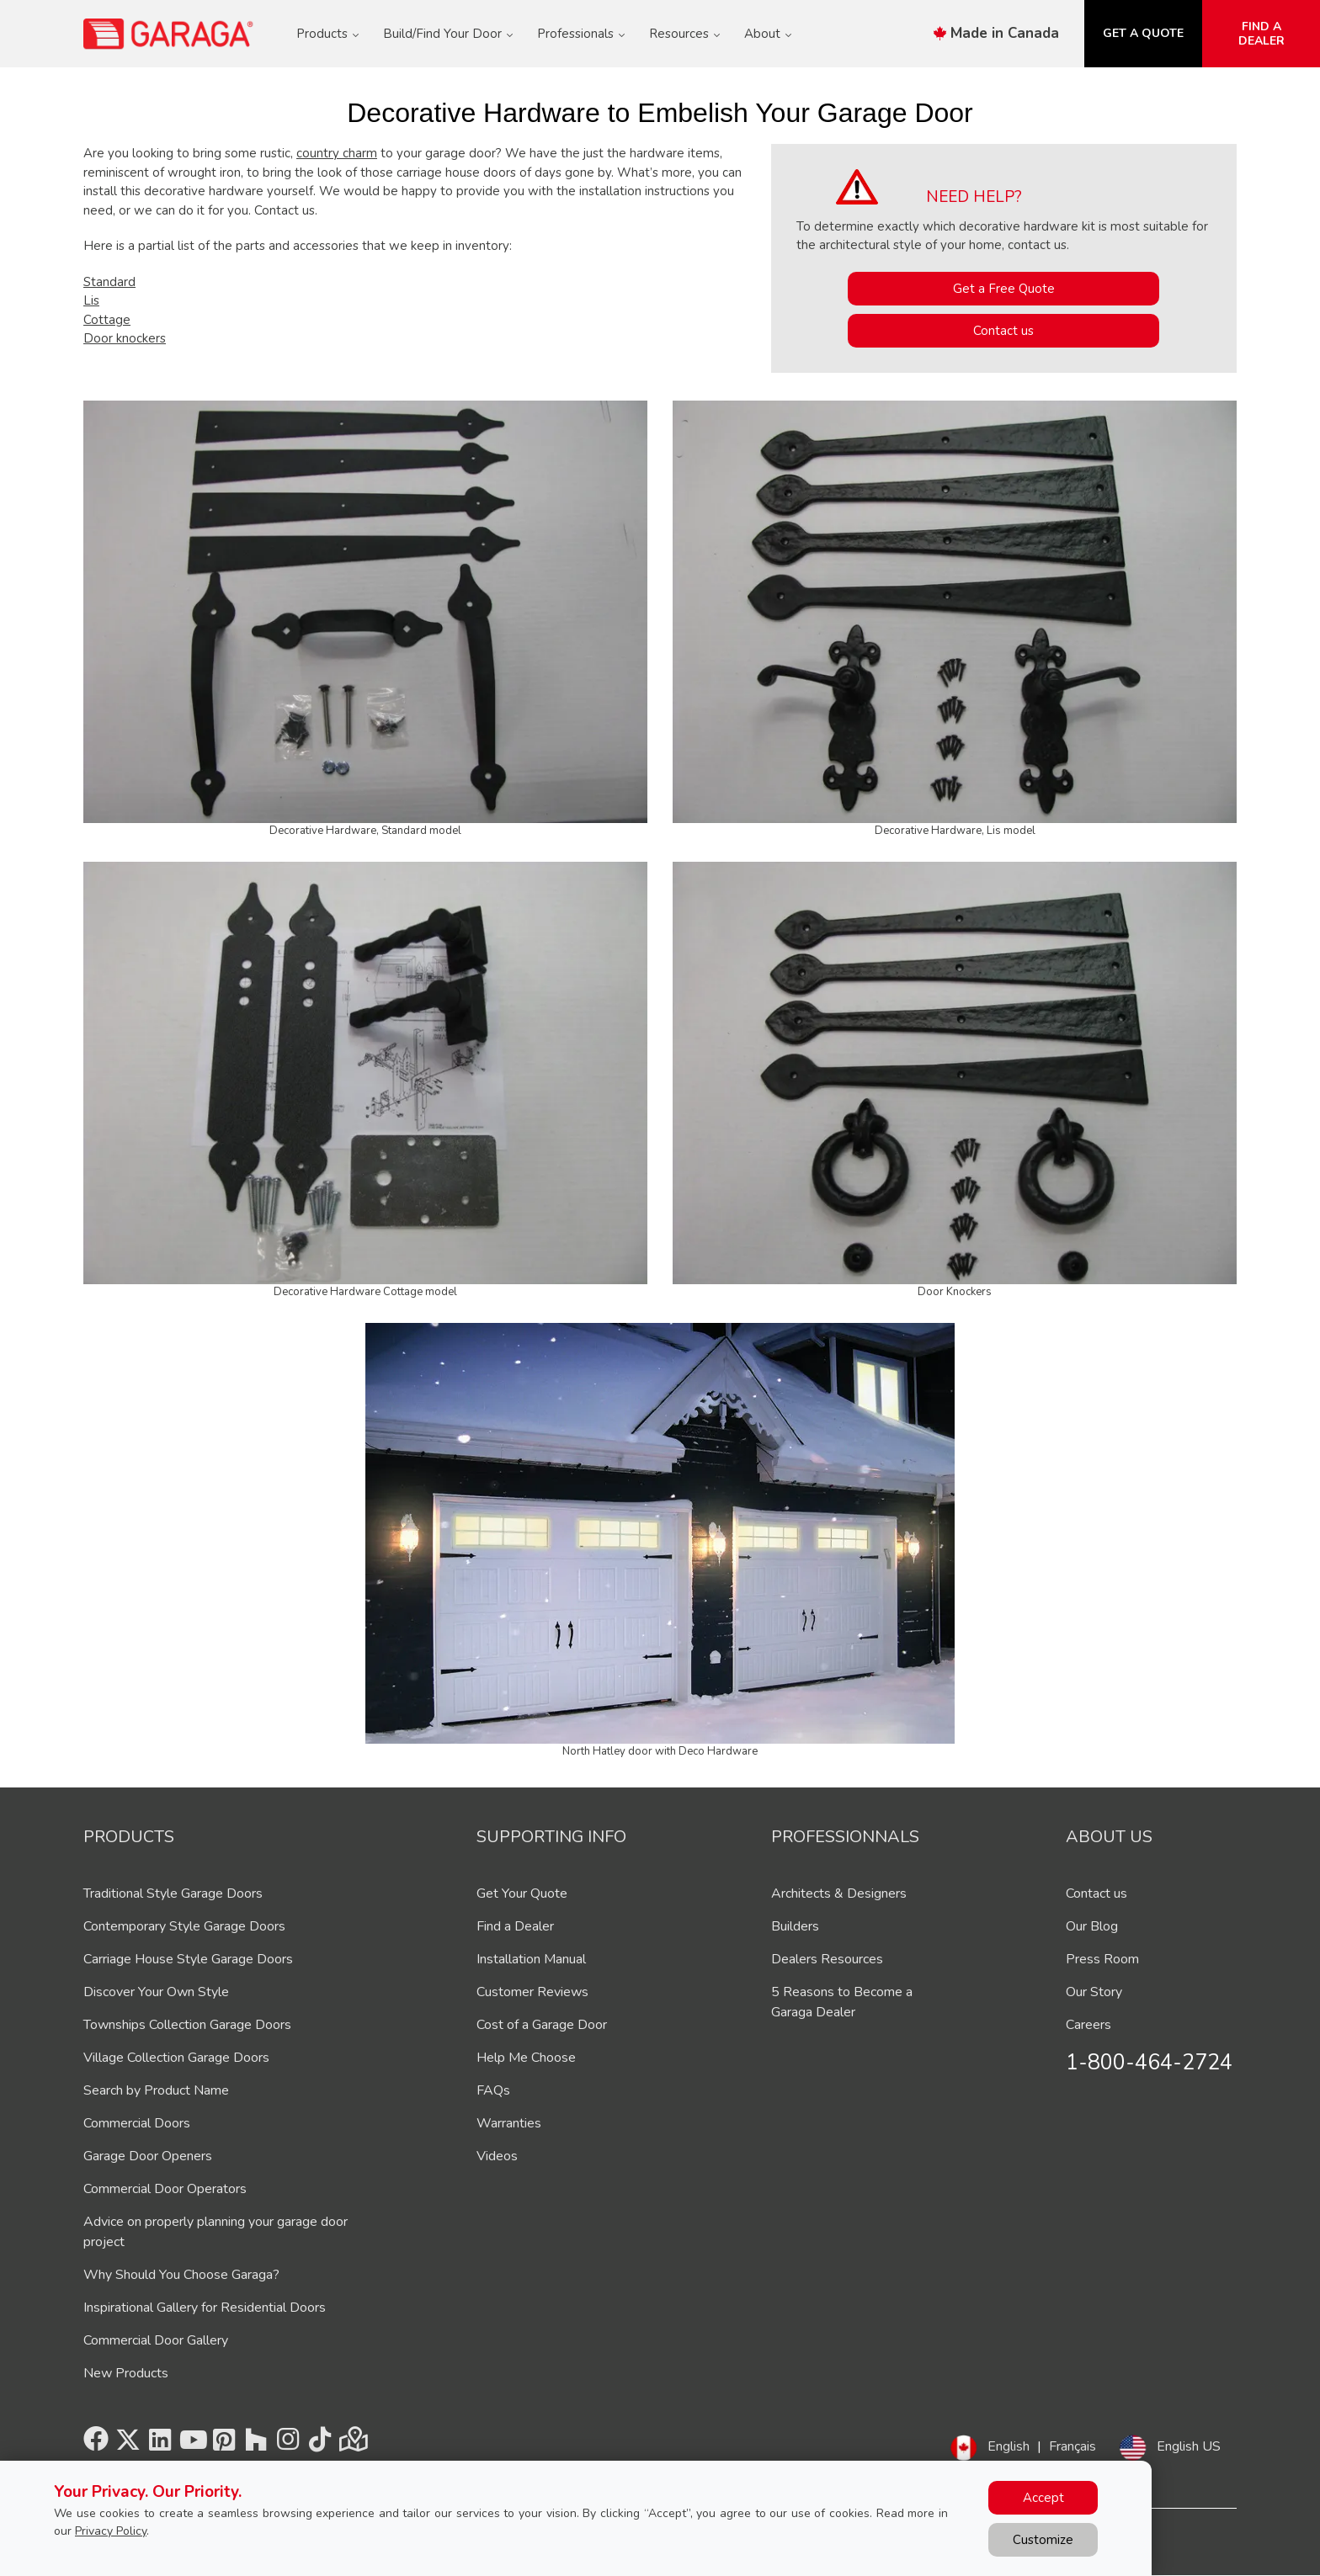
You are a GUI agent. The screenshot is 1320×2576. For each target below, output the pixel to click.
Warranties (508, 2123)
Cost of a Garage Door (541, 2025)
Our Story (1094, 1992)
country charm (336, 153)
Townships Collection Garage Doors (187, 2025)
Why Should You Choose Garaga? (181, 2274)
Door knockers (124, 338)
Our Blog (1092, 1926)
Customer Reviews (532, 1992)
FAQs (493, 2090)
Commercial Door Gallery (155, 2340)
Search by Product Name (156, 2090)
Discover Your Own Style (156, 1992)
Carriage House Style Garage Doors (188, 1959)
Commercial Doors (136, 2123)
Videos (497, 2156)
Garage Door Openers (147, 2156)
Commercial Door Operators (165, 2189)
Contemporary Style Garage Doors (184, 1926)
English (1008, 2446)
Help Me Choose (526, 2057)
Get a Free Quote (1004, 288)
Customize (1043, 2539)
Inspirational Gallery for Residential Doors (204, 2307)
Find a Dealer (515, 1926)
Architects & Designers (839, 1893)
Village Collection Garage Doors (176, 2057)
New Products (125, 2373)
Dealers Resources (827, 1959)
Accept (1043, 2497)
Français (1072, 2446)
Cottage (106, 319)
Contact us (1003, 330)
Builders (795, 1926)
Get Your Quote (521, 1893)
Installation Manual (531, 1959)
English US (1189, 2446)
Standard (109, 282)
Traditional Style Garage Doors (173, 1893)
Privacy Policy (110, 2531)
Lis (91, 300)
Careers (1088, 2025)
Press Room (1102, 1959)
